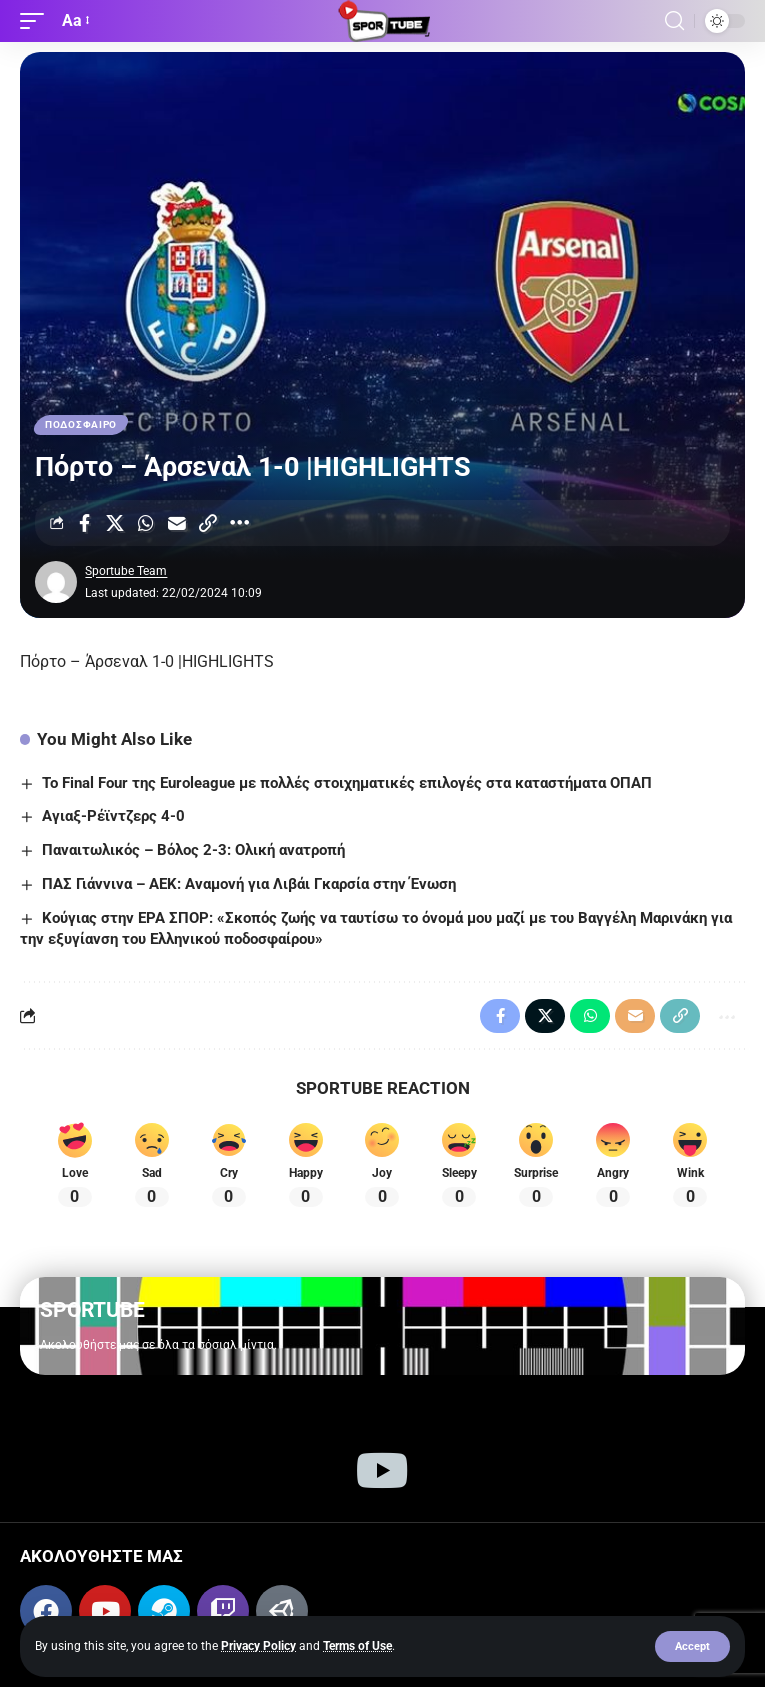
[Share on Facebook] (84, 523)
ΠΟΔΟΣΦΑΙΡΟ (81, 424)
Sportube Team (126, 571)
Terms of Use (357, 1646)
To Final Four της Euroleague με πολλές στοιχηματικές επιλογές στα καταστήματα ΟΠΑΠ (347, 783)
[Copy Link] (208, 523)
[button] (692, 1646)
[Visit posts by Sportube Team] (56, 582)
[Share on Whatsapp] (146, 523)
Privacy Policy (258, 1646)
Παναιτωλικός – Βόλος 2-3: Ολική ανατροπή (193, 850)
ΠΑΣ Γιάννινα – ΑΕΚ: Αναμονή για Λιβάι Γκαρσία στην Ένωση (249, 884)
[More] (239, 523)
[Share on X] (115, 523)
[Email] (177, 523)
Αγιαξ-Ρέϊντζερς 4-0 (113, 816)
